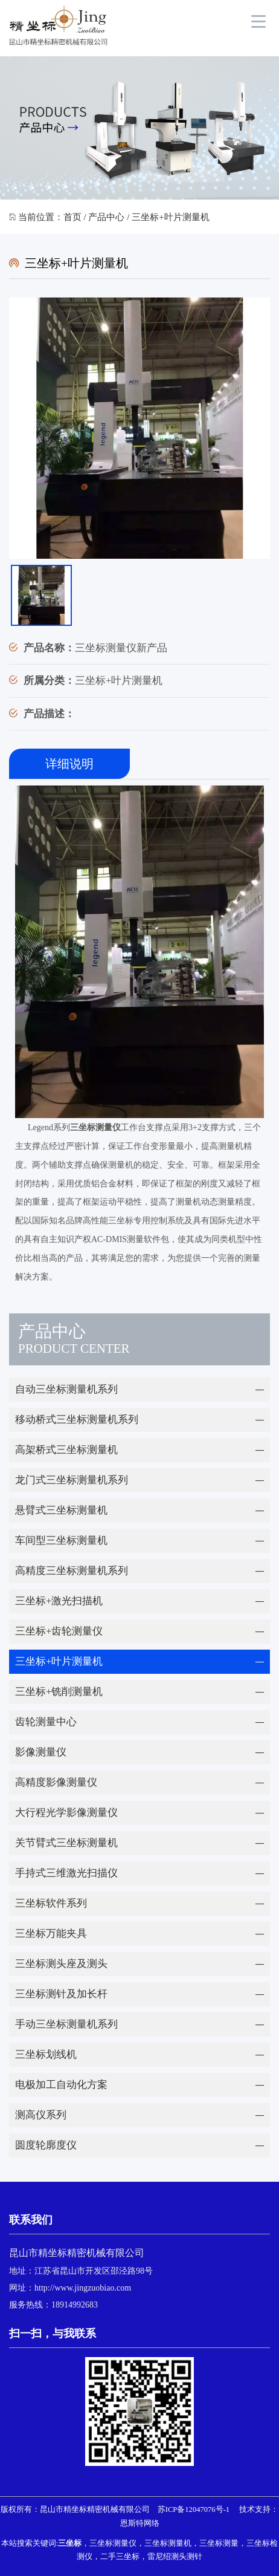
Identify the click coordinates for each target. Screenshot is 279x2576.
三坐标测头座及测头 (61, 1963)
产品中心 (106, 217)
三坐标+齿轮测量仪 (59, 1631)
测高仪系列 (40, 2115)
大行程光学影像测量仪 (66, 1812)
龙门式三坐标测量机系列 (71, 1480)
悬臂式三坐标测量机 (61, 1510)
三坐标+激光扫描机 (59, 1601)
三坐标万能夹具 (51, 1933)
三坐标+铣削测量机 (59, 1691)
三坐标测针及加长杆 (61, 1994)
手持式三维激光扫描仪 (66, 1873)
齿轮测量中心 (46, 1722)
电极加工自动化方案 (61, 2084)
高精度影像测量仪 (56, 1782)
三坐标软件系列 (51, 1903)
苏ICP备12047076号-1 (193, 2509)
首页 (72, 217)
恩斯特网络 (139, 2523)
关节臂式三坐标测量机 (66, 1843)
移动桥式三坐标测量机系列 (76, 1419)
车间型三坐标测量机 (61, 1540)
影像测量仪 (40, 1752)
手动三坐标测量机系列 (66, 2024)
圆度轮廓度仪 (46, 2145)
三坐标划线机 (46, 2054)
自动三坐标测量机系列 (66, 1389)
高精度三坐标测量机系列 (71, 1570)
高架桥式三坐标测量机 (66, 1450)
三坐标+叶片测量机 (59, 1661)
